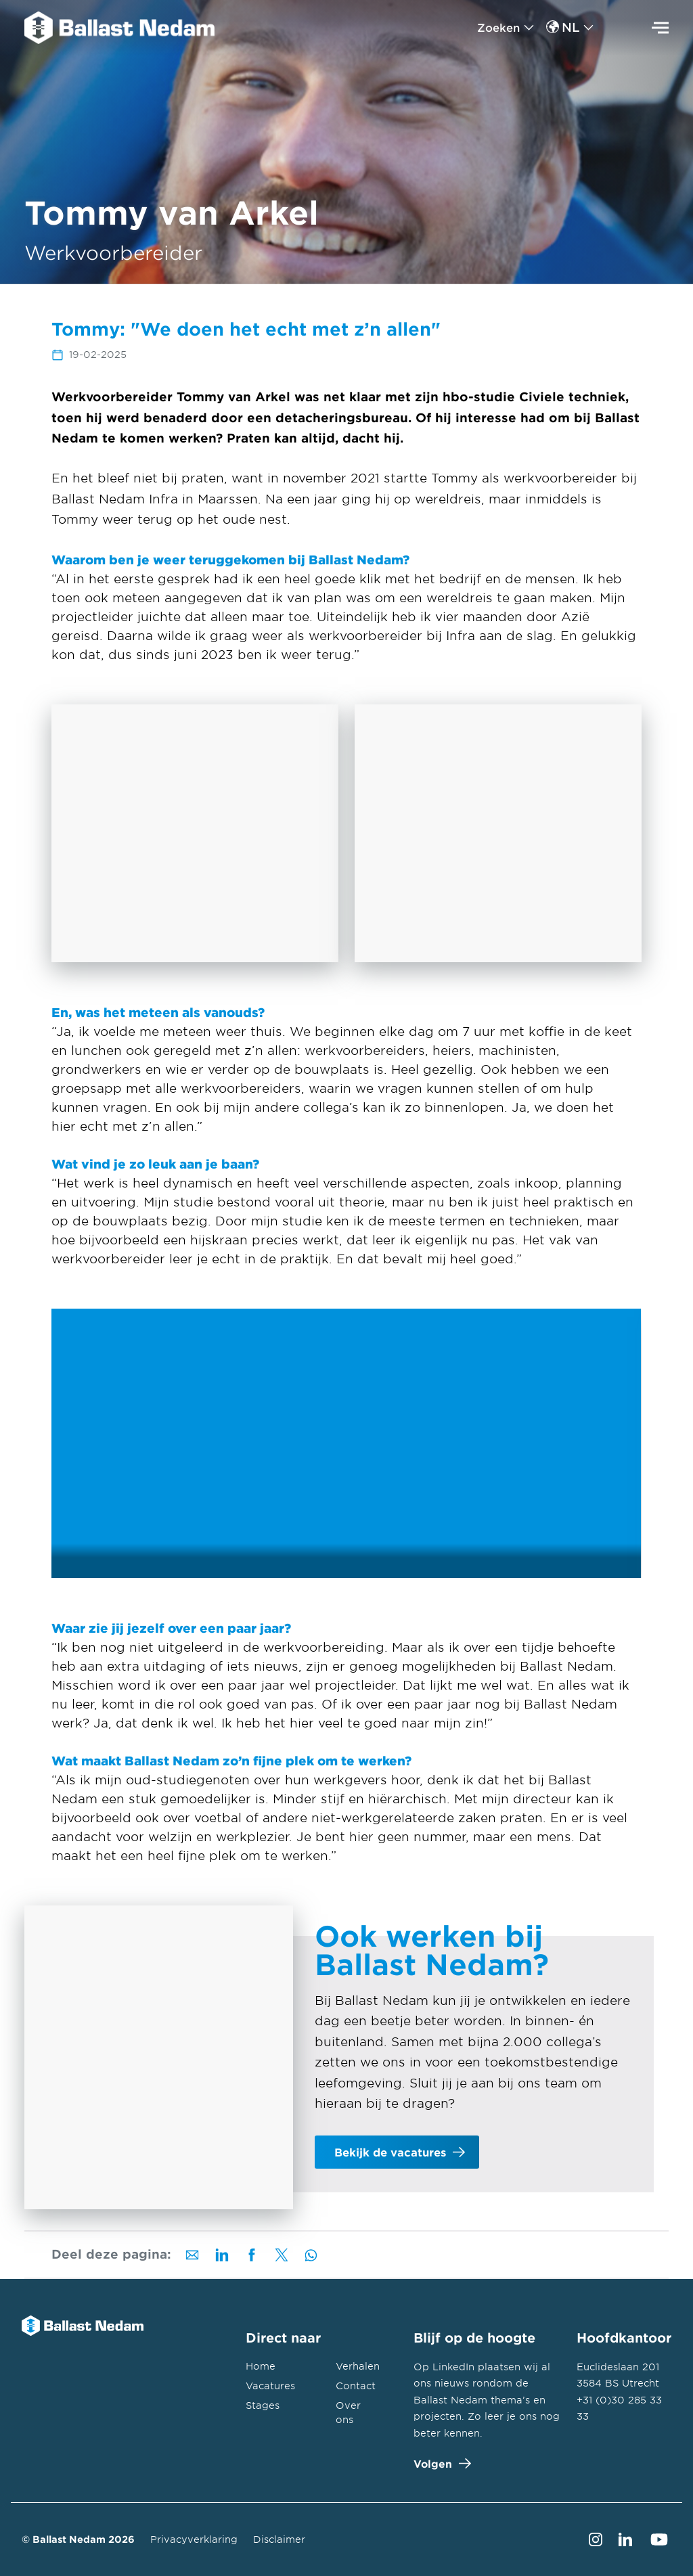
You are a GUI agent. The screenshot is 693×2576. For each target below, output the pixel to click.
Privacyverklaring (194, 2539)
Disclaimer (279, 2539)
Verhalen (358, 2366)
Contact (356, 2385)
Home (260, 2366)
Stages (263, 2405)
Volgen (439, 2463)
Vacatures (270, 2385)
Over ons (348, 2412)
